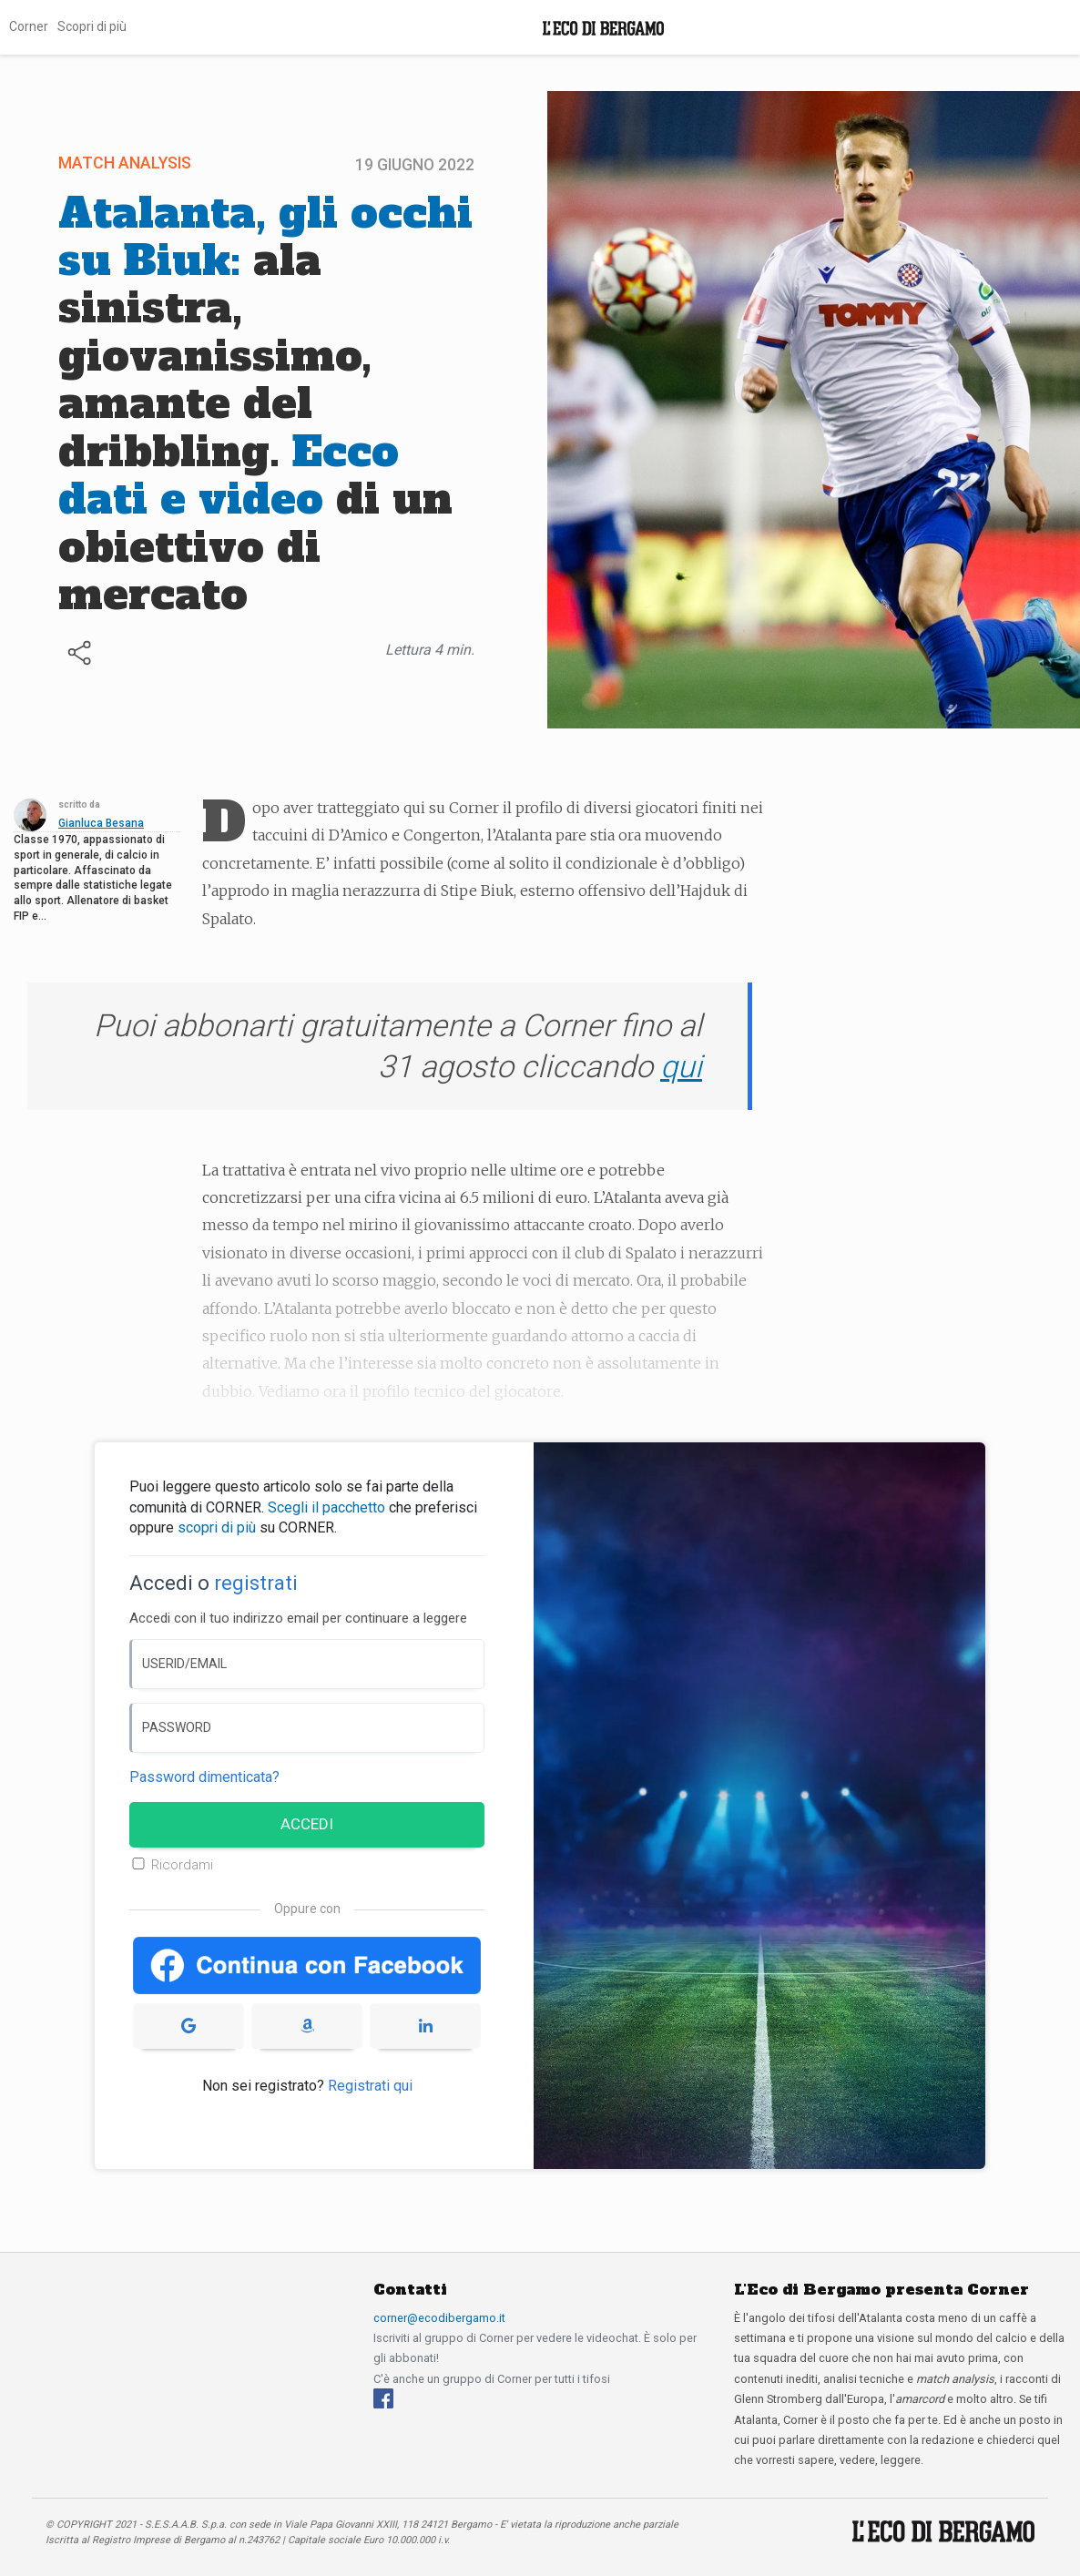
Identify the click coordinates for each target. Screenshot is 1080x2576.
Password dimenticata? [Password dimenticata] (204, 1777)
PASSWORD (176, 1727)
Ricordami (182, 1865)
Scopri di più (92, 26)
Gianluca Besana (101, 823)
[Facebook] (383, 2398)
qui (681, 1066)
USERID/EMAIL (184, 1663)
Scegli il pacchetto (326, 1507)
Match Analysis (124, 163)
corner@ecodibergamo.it (439, 2318)
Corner (28, 26)
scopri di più (217, 1527)
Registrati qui (370, 2085)
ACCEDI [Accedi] (306, 1824)
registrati (256, 1583)
